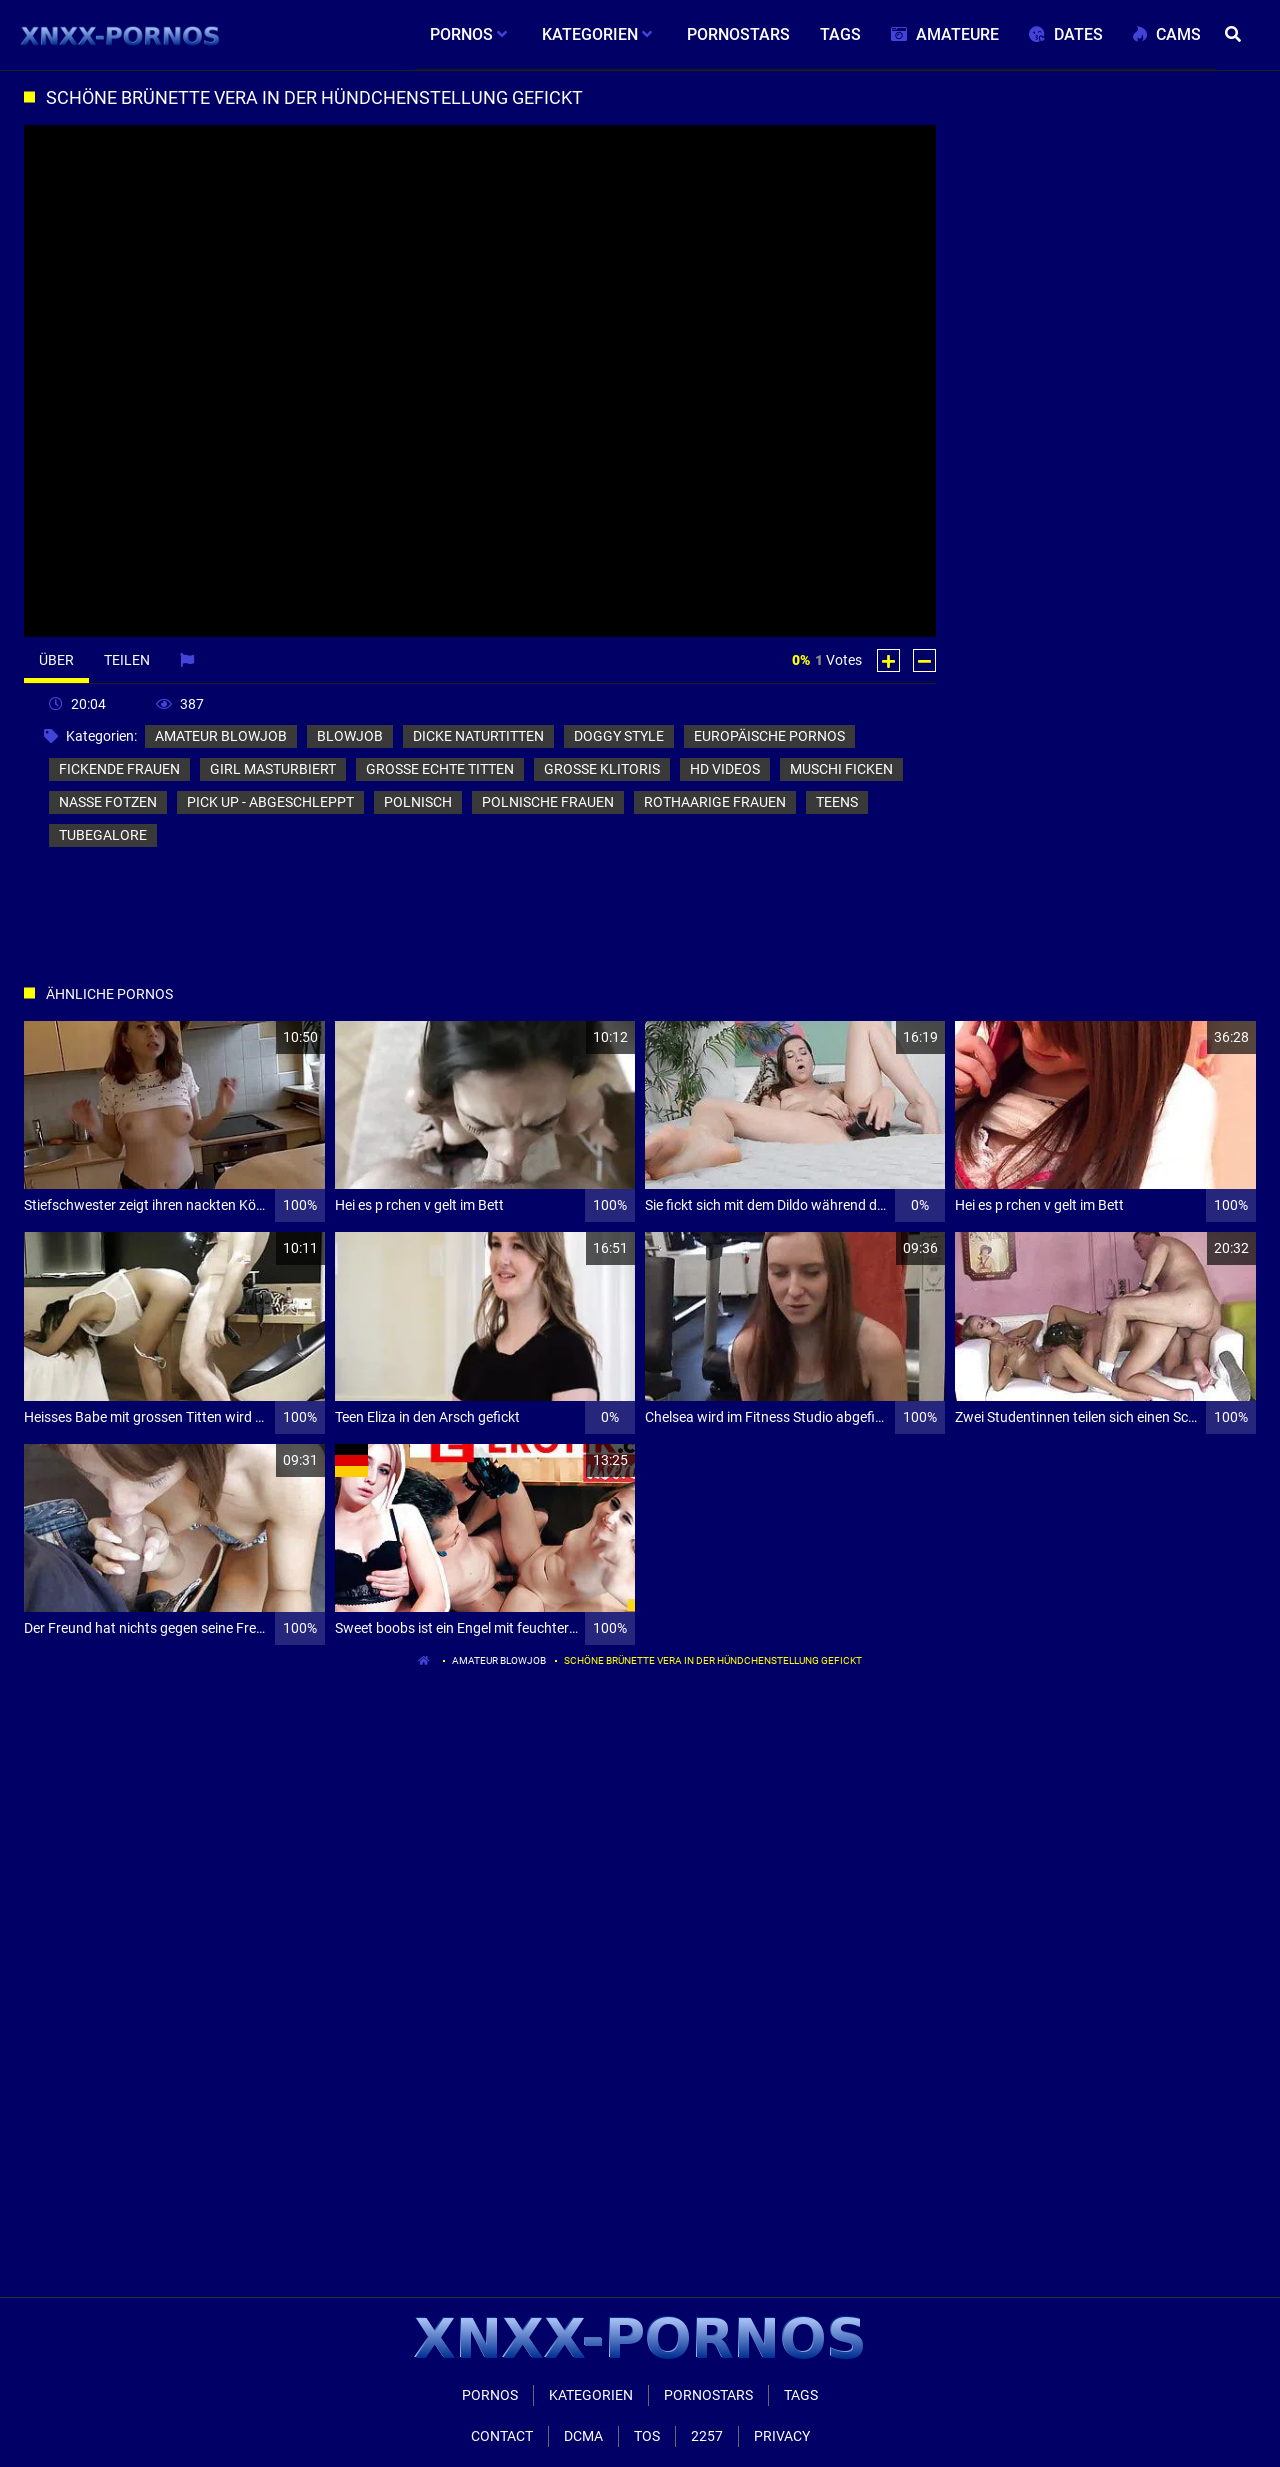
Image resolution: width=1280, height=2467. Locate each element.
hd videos (725, 769)
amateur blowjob (221, 736)
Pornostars (708, 2395)
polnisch (418, 802)
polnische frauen (548, 802)
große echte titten (440, 769)
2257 (707, 2436)
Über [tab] (56, 660)
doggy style (619, 736)
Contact (502, 2436)
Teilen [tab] (127, 660)
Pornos (490, 2395)
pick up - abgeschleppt (270, 802)
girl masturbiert (273, 769)
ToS (647, 2436)
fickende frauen (119, 769)
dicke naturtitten (478, 736)
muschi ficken (841, 769)
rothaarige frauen (715, 802)
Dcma (583, 2436)
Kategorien (591, 2395)
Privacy (782, 2436)
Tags (801, 2395)
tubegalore (103, 835)
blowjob (350, 736)
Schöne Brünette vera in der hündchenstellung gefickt (713, 1660)
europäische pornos (769, 736)
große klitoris (602, 769)
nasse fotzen (108, 802)
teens (837, 802)
